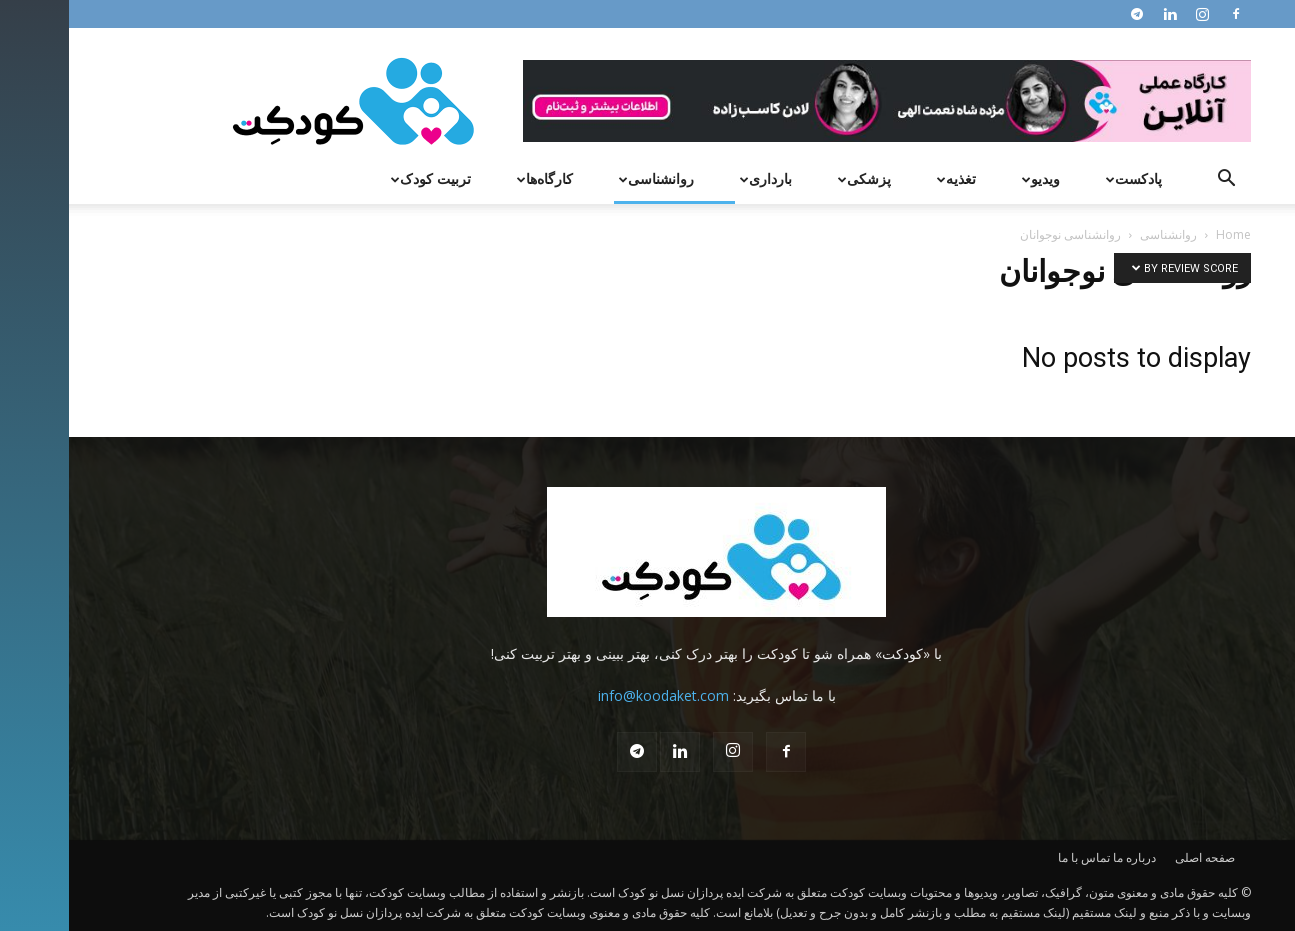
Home (1164, 234)
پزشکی (793, 178)
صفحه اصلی (1136, 857)
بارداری (694, 178)
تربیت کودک (359, 178)
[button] (1158, 180)
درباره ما (1065, 857)
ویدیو (969, 178)
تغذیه (885, 178)
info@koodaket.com (594, 695)
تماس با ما (1015, 857)
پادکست (1062, 178)
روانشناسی (585, 178)
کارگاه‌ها (473, 178)
